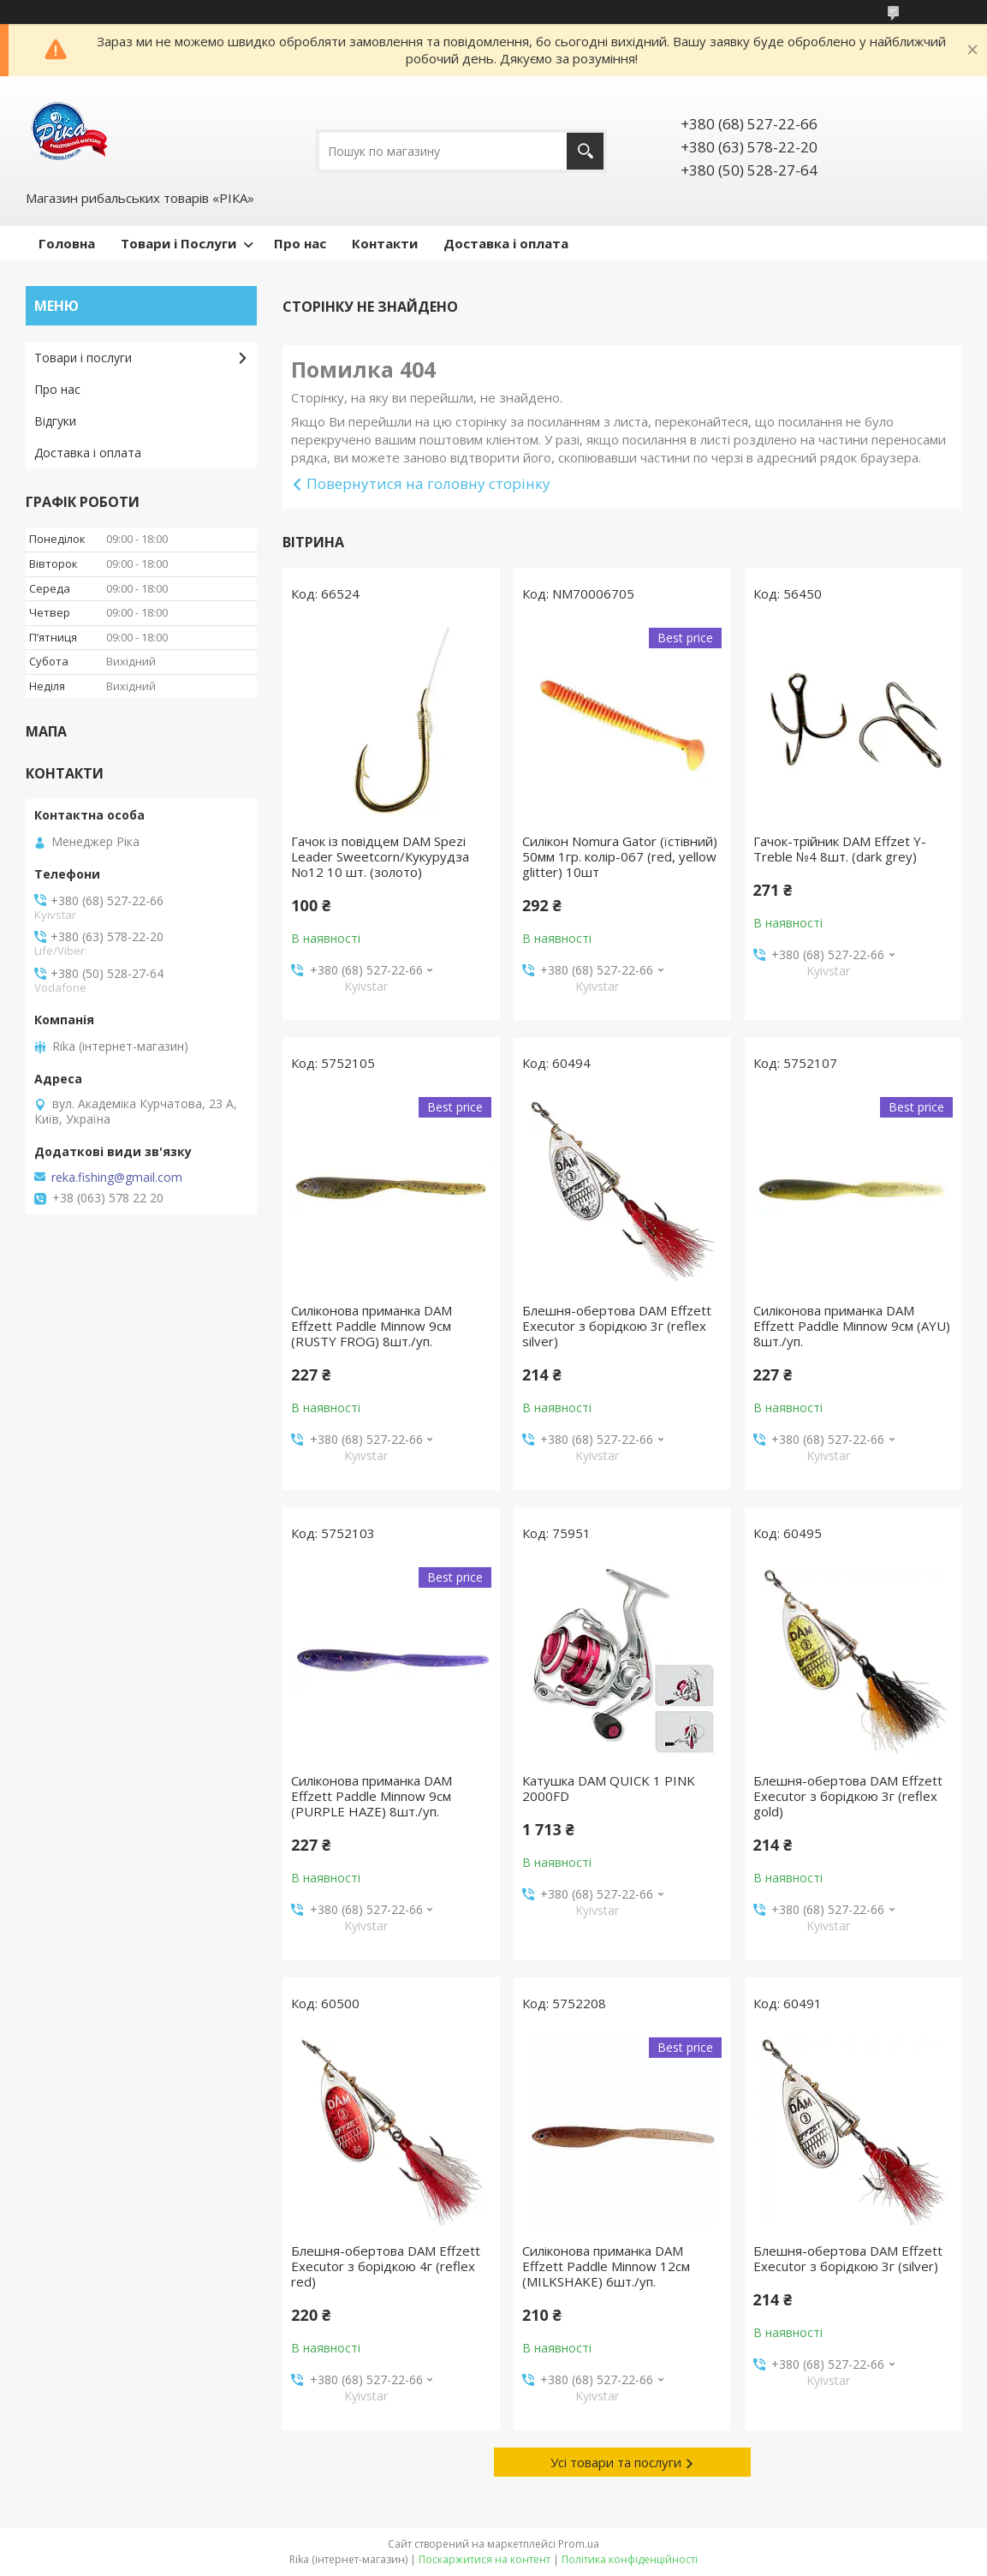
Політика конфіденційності (630, 2559)
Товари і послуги (83, 357)
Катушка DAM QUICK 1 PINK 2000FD (608, 1788)
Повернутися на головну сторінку (428, 483)
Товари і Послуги (178, 243)
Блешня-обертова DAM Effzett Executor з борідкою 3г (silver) (847, 2258)
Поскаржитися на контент (484, 2559)
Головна (67, 243)
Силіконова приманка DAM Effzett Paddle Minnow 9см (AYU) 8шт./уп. (851, 1326)
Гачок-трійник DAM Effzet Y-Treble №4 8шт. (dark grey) (839, 848)
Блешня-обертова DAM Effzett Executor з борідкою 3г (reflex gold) (847, 1796)
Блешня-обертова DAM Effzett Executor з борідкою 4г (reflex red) (385, 2266)
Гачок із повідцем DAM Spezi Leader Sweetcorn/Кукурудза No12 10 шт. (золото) (380, 856)
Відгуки (55, 421)
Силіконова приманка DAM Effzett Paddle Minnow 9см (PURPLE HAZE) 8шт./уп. (371, 1796)
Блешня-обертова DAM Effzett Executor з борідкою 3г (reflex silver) (616, 1326)
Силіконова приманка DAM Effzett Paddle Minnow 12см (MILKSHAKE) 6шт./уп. (606, 2266)
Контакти (385, 243)
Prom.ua (578, 2544)
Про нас (300, 243)
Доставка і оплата (505, 243)
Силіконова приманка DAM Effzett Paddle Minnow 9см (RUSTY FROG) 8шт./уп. (371, 1326)
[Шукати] (585, 151)
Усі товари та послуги (615, 2462)
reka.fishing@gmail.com (116, 1177)
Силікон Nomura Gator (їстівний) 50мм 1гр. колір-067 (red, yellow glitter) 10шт (619, 856)
